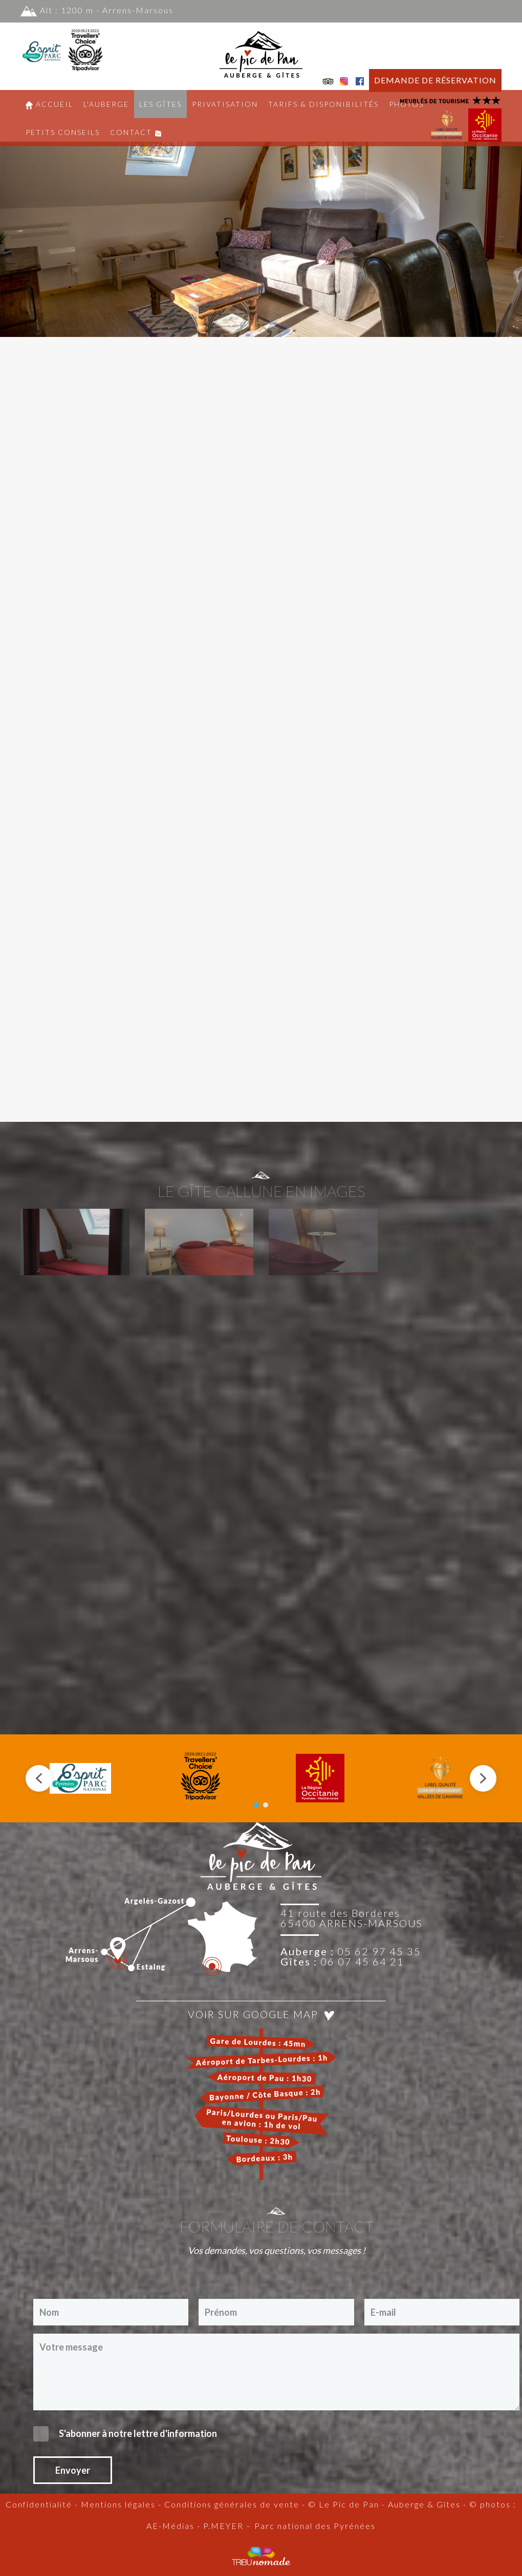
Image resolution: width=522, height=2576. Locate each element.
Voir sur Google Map (261, 2194)
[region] (261, 214)
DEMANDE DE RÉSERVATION (435, 80)
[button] (74, 1422)
